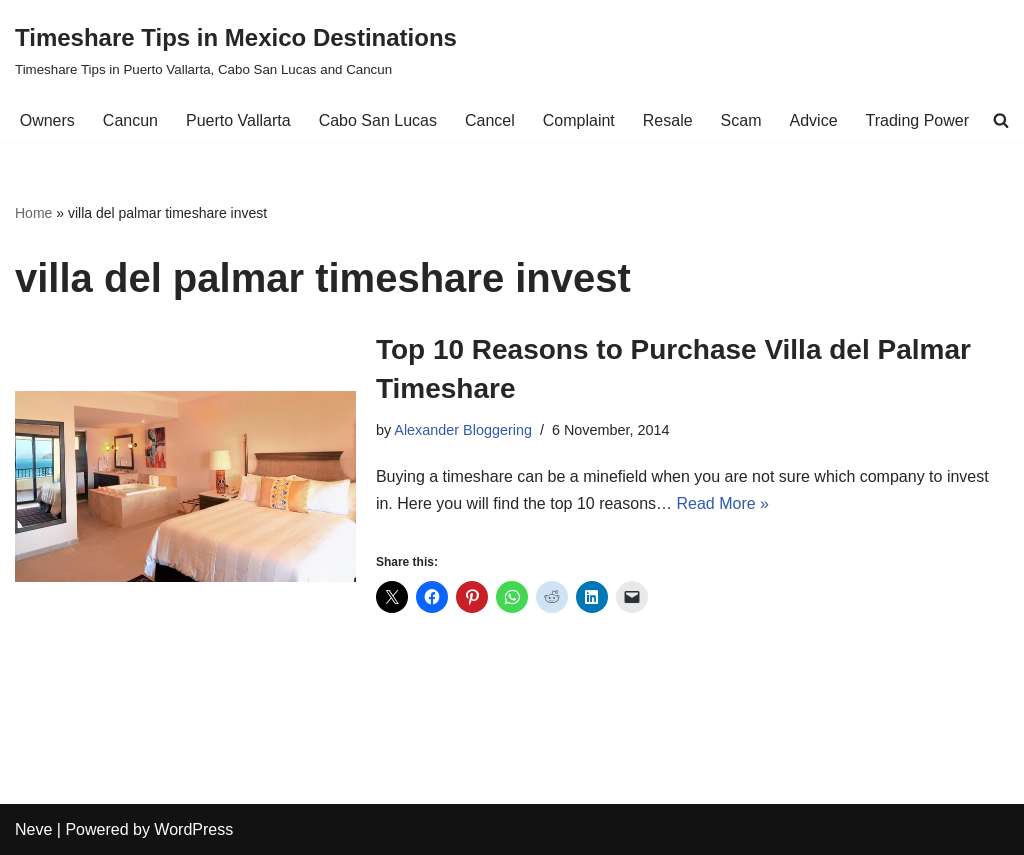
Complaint (579, 120)
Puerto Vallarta (238, 120)
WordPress (193, 829)
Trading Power (917, 120)
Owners (47, 120)
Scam (741, 120)
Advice (814, 120)
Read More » (723, 503)
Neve (33, 829)
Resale (668, 120)
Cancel (490, 120)
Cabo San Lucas (378, 120)
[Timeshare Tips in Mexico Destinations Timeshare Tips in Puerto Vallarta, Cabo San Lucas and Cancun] (236, 49)
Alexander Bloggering (463, 430)
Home (33, 213)
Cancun (130, 120)
